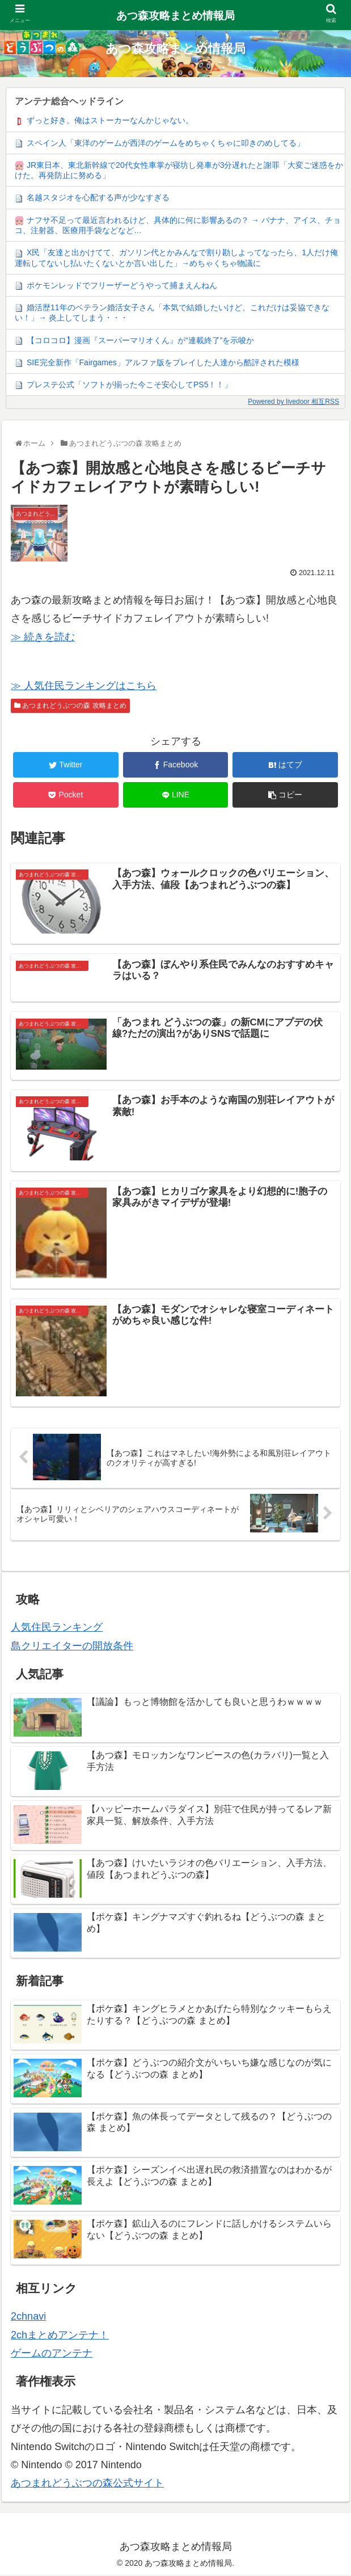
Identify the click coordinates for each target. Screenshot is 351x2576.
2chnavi (28, 2318)
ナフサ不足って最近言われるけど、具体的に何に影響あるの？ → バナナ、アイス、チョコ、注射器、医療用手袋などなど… (178, 225)
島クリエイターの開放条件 (72, 1647)
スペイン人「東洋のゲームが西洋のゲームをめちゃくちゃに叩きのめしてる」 (166, 142)
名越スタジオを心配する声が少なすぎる (98, 197)
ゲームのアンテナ (51, 2354)
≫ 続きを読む (43, 637)
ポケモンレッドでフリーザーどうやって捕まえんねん (122, 285)
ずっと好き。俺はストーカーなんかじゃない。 (110, 120)
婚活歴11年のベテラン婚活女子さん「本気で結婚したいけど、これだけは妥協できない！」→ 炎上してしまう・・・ (172, 312)
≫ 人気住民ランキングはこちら (84, 685)
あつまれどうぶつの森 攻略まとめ (70, 706)
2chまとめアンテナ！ (60, 2336)
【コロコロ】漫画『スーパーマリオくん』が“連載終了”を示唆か (140, 340)
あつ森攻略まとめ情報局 (175, 16)
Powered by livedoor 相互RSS (293, 402)
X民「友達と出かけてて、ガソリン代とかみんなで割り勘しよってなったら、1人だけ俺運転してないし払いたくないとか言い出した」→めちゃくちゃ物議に (176, 257)
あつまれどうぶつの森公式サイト (87, 2484)
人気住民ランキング (57, 1629)
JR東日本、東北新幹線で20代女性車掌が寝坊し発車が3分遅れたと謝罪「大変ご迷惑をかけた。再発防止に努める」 (179, 170)
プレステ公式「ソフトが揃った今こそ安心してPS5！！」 (129, 384)
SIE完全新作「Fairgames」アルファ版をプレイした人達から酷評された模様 (163, 362)
